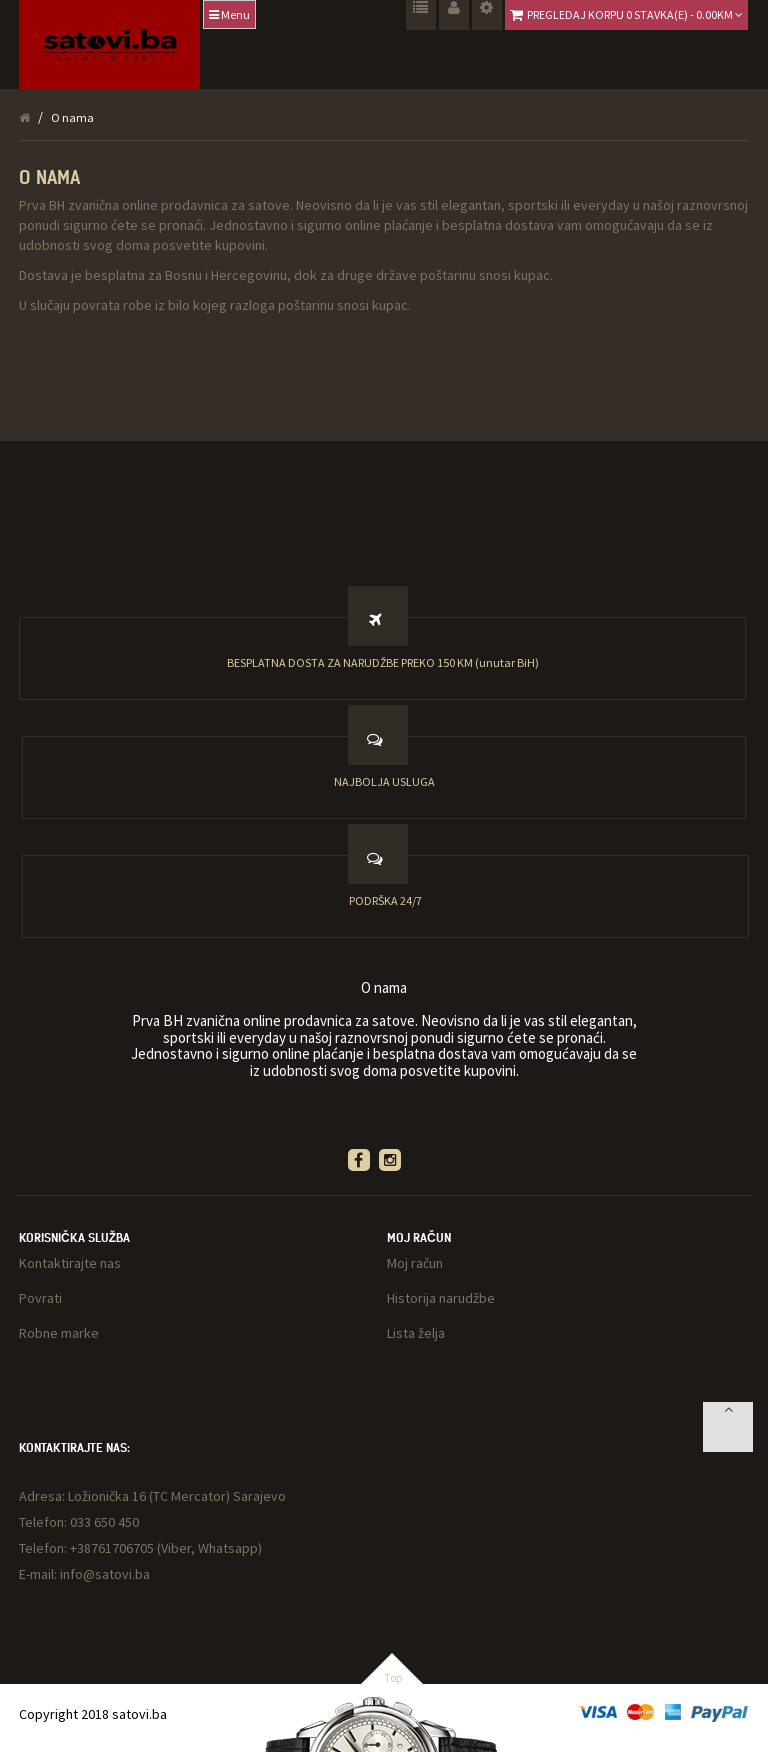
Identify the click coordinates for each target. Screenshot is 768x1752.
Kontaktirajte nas (70, 1263)
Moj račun (415, 1263)
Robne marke (59, 1333)
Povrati (40, 1298)
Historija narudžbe (441, 1298)
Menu (229, 14)
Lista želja (416, 1333)
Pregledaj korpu (635, 14)
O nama (72, 117)
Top (393, 1677)
